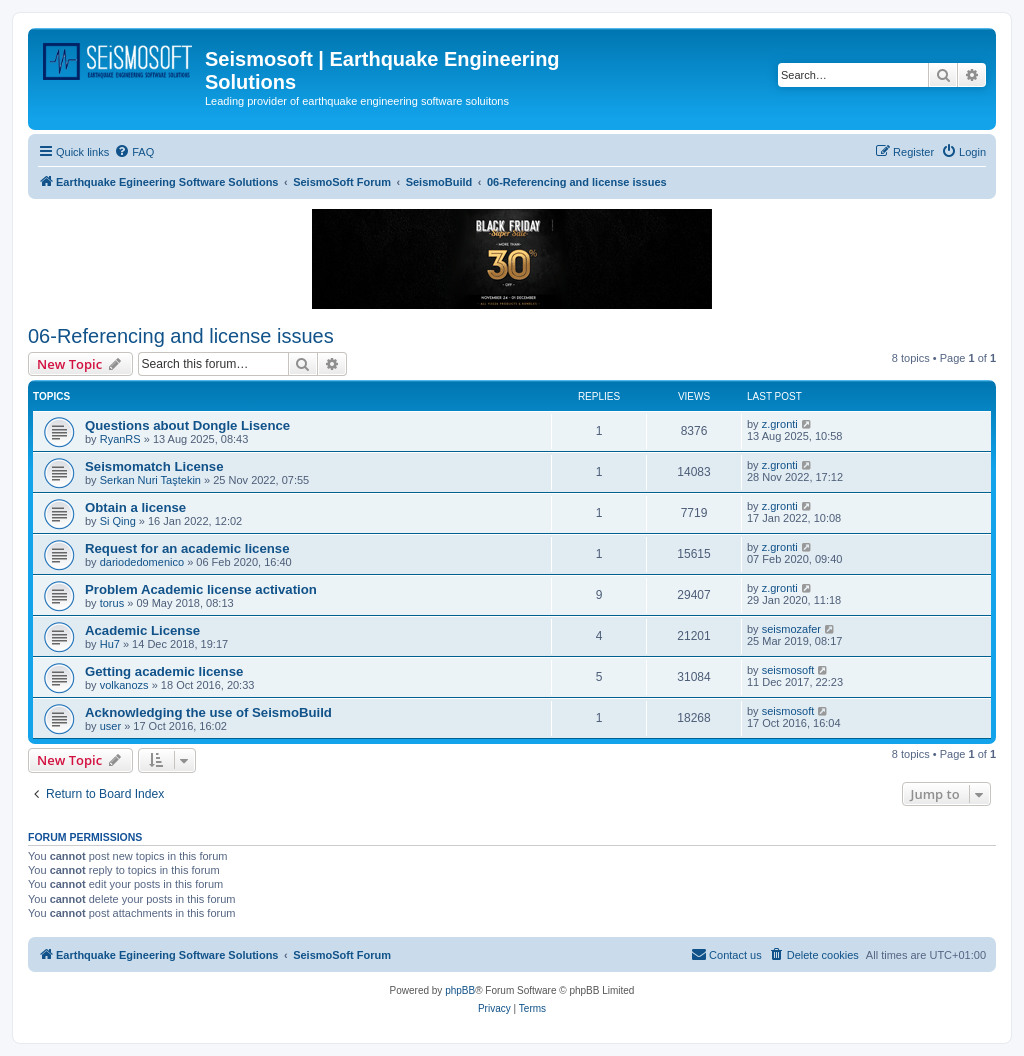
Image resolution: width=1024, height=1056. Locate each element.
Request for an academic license (187, 548)
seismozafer (791, 629)
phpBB (460, 990)
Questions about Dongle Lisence (187, 425)
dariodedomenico (142, 562)
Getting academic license (164, 671)
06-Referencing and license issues (181, 336)
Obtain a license (135, 507)
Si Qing (118, 521)
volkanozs (124, 685)
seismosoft (788, 670)
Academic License (142, 630)
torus (112, 603)
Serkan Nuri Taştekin (150, 480)
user (110, 726)
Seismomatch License (154, 466)
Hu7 (110, 644)
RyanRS (120, 439)
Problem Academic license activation (201, 589)
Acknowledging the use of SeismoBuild (208, 712)
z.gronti (780, 424)
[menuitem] (134, 152)
